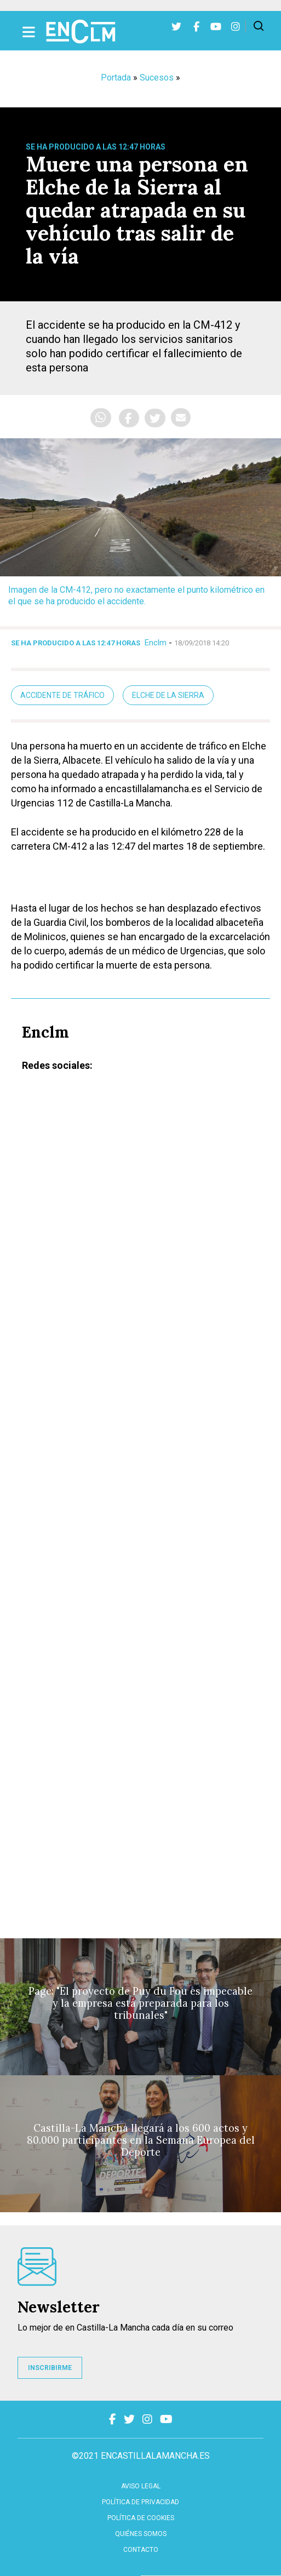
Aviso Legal (140, 2486)
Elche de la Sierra (168, 695)
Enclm (156, 643)
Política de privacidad (140, 2502)
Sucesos (157, 77)
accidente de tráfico (62, 695)
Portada (116, 77)
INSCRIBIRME (50, 2368)
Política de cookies (140, 2518)
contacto (140, 2550)
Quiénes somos (141, 2534)
